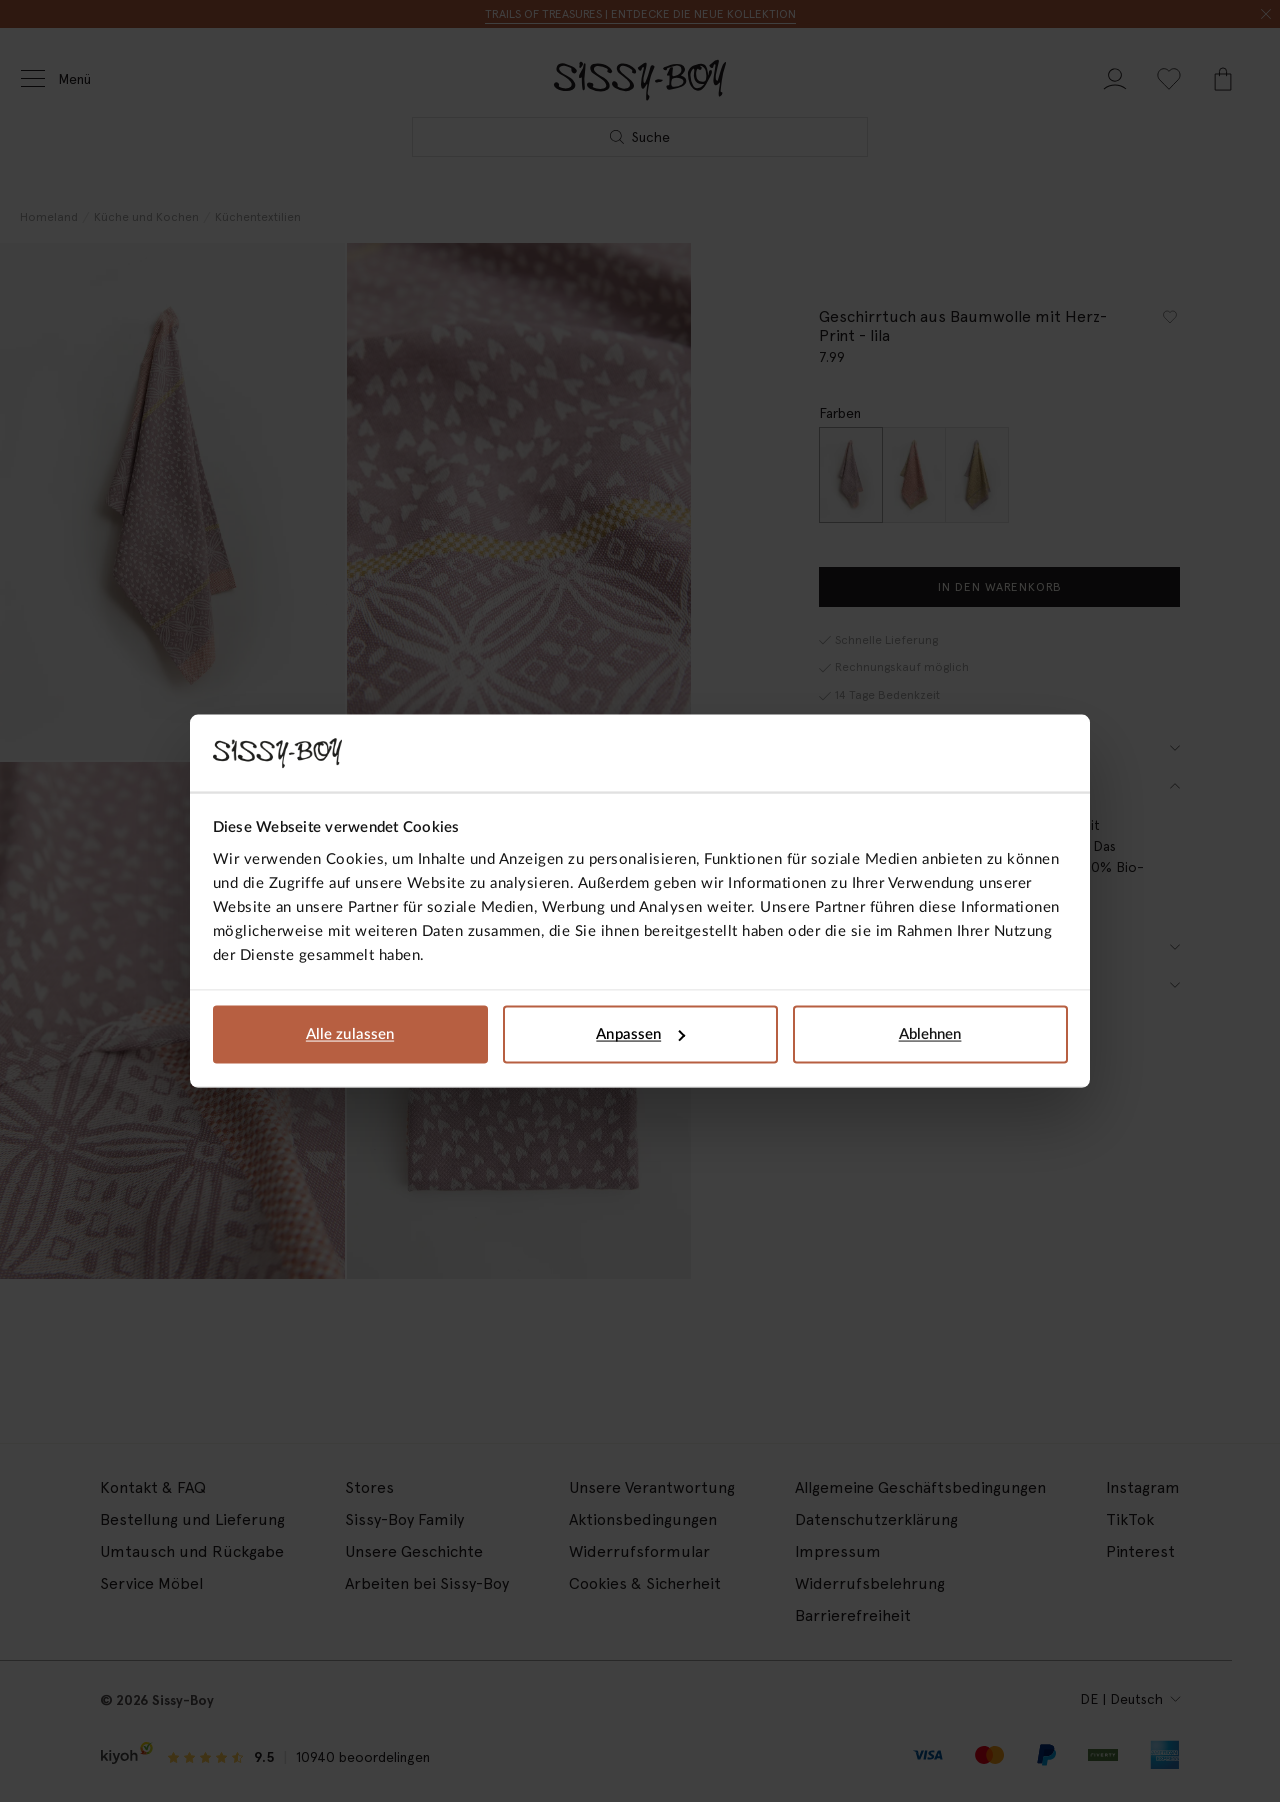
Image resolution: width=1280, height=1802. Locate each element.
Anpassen (640, 1034)
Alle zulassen (350, 1034)
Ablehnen (930, 1034)
